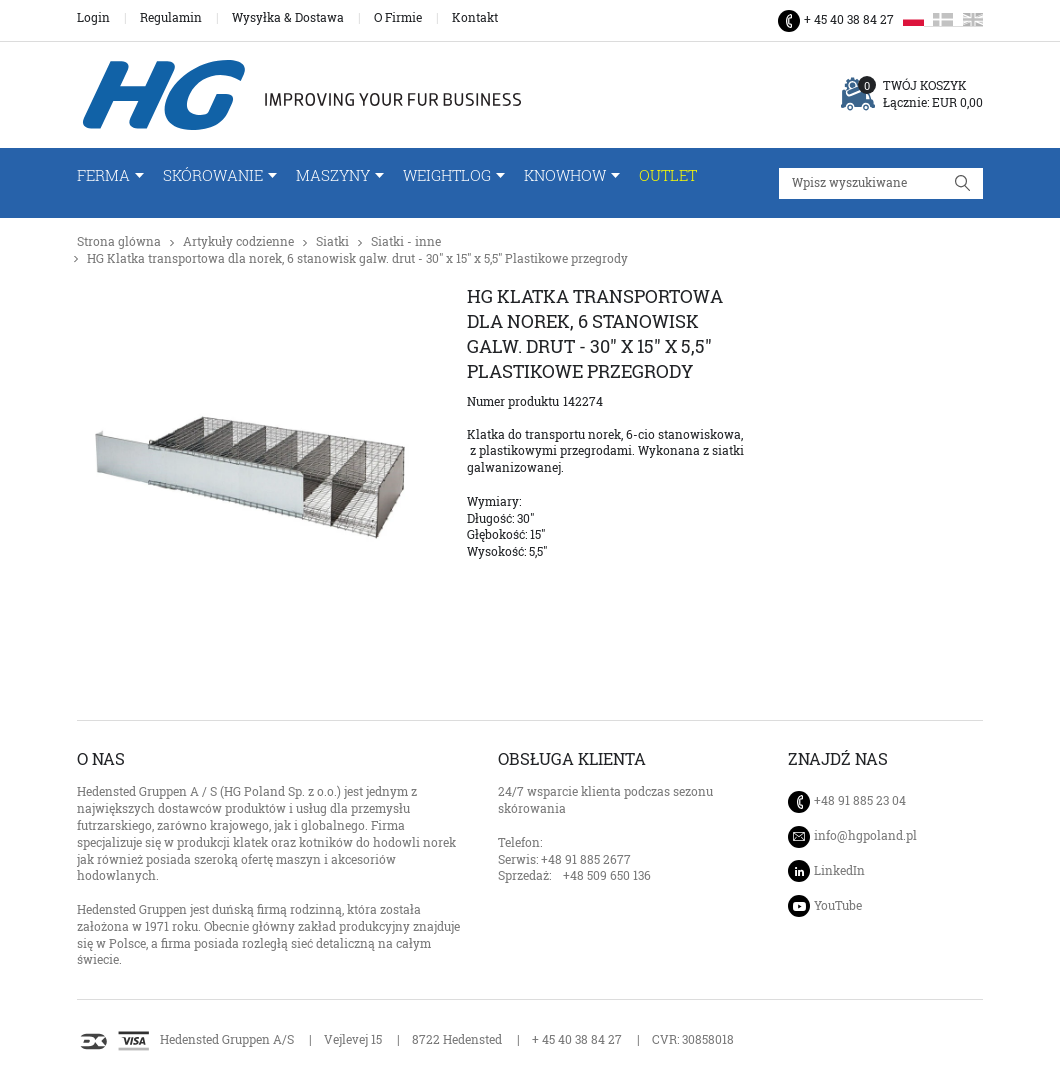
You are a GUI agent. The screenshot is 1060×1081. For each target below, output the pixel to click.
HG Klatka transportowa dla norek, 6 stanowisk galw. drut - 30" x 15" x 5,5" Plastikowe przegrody (357, 258)
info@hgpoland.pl (865, 836)
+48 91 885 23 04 (860, 800)
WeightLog (447, 175)
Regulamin (171, 18)
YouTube (838, 905)
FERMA (103, 175)
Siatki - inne (406, 241)
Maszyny (333, 175)
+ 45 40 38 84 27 (849, 19)
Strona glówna (119, 241)
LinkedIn (839, 870)
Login (93, 18)
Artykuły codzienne (238, 241)
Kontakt (475, 18)
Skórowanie (213, 175)
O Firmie (398, 18)
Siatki (332, 241)
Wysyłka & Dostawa (288, 18)
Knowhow (565, 175)
